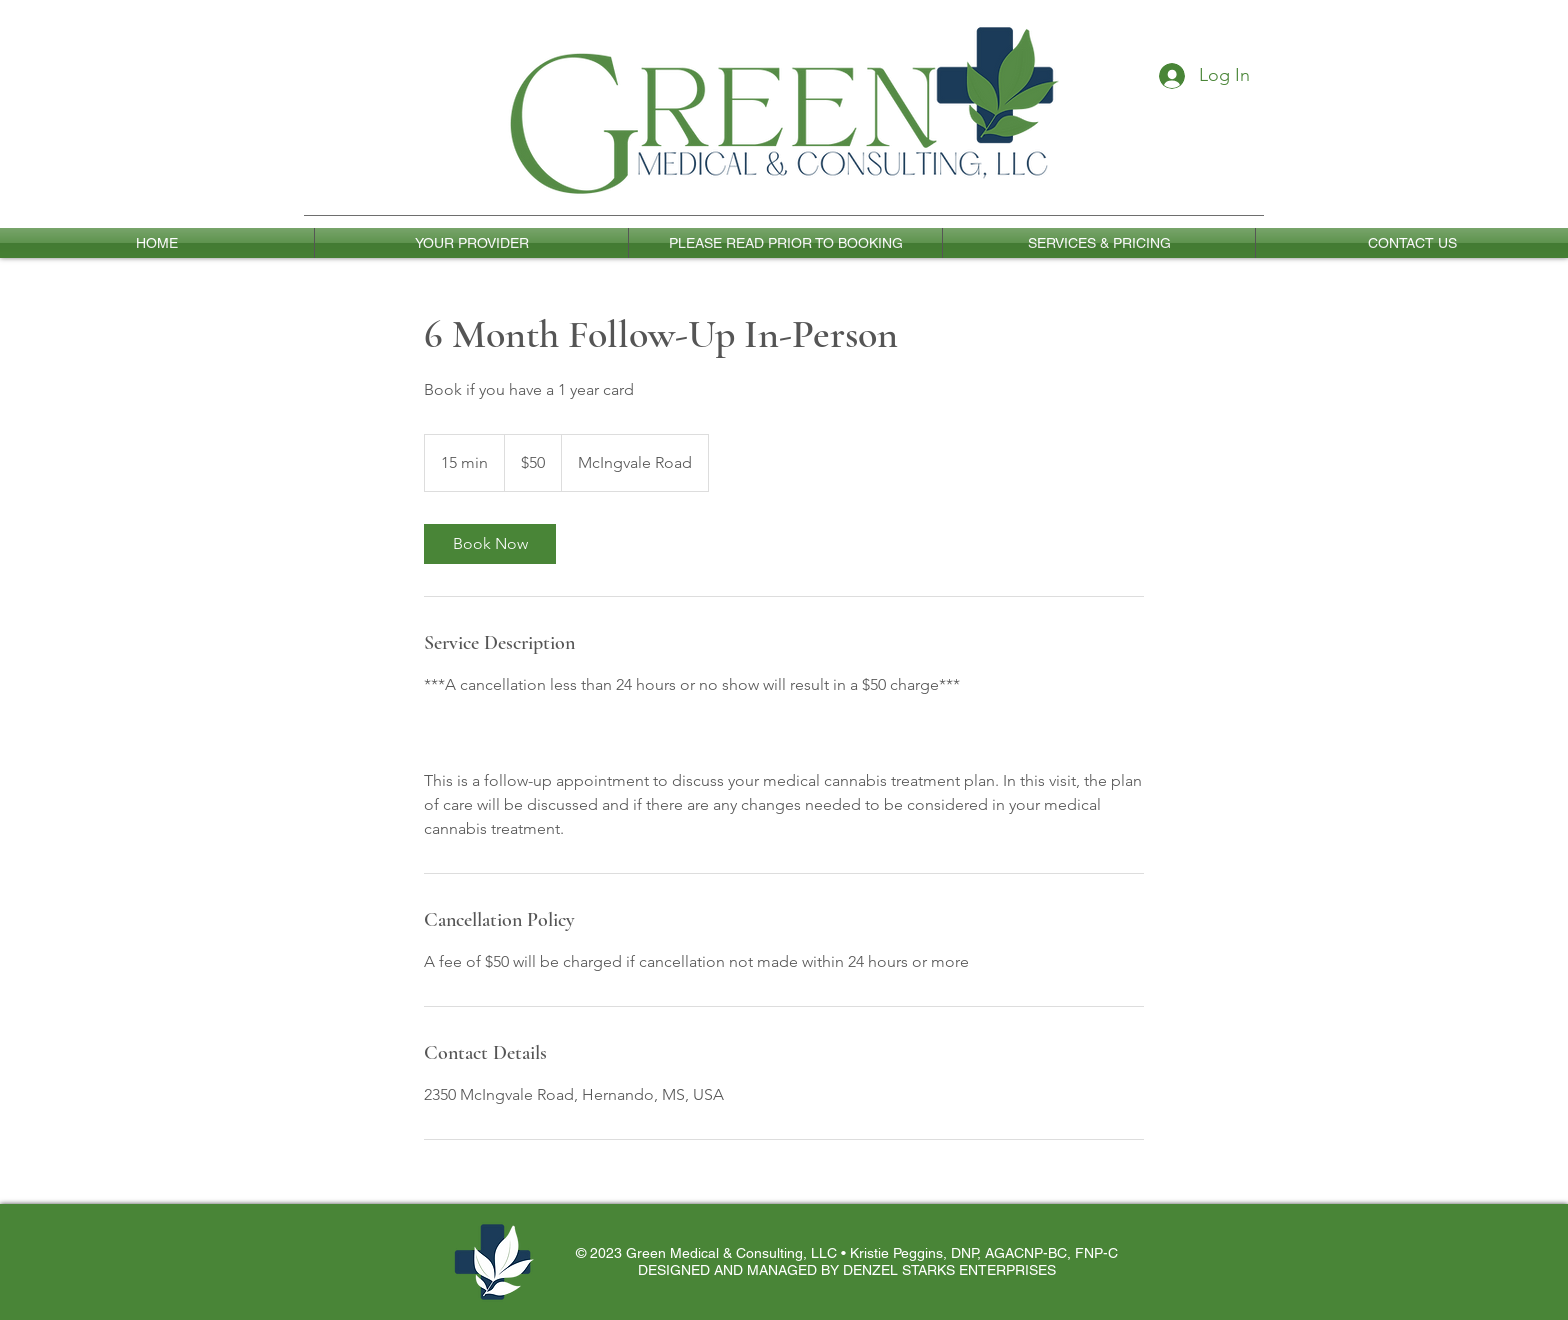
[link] (490, 544)
